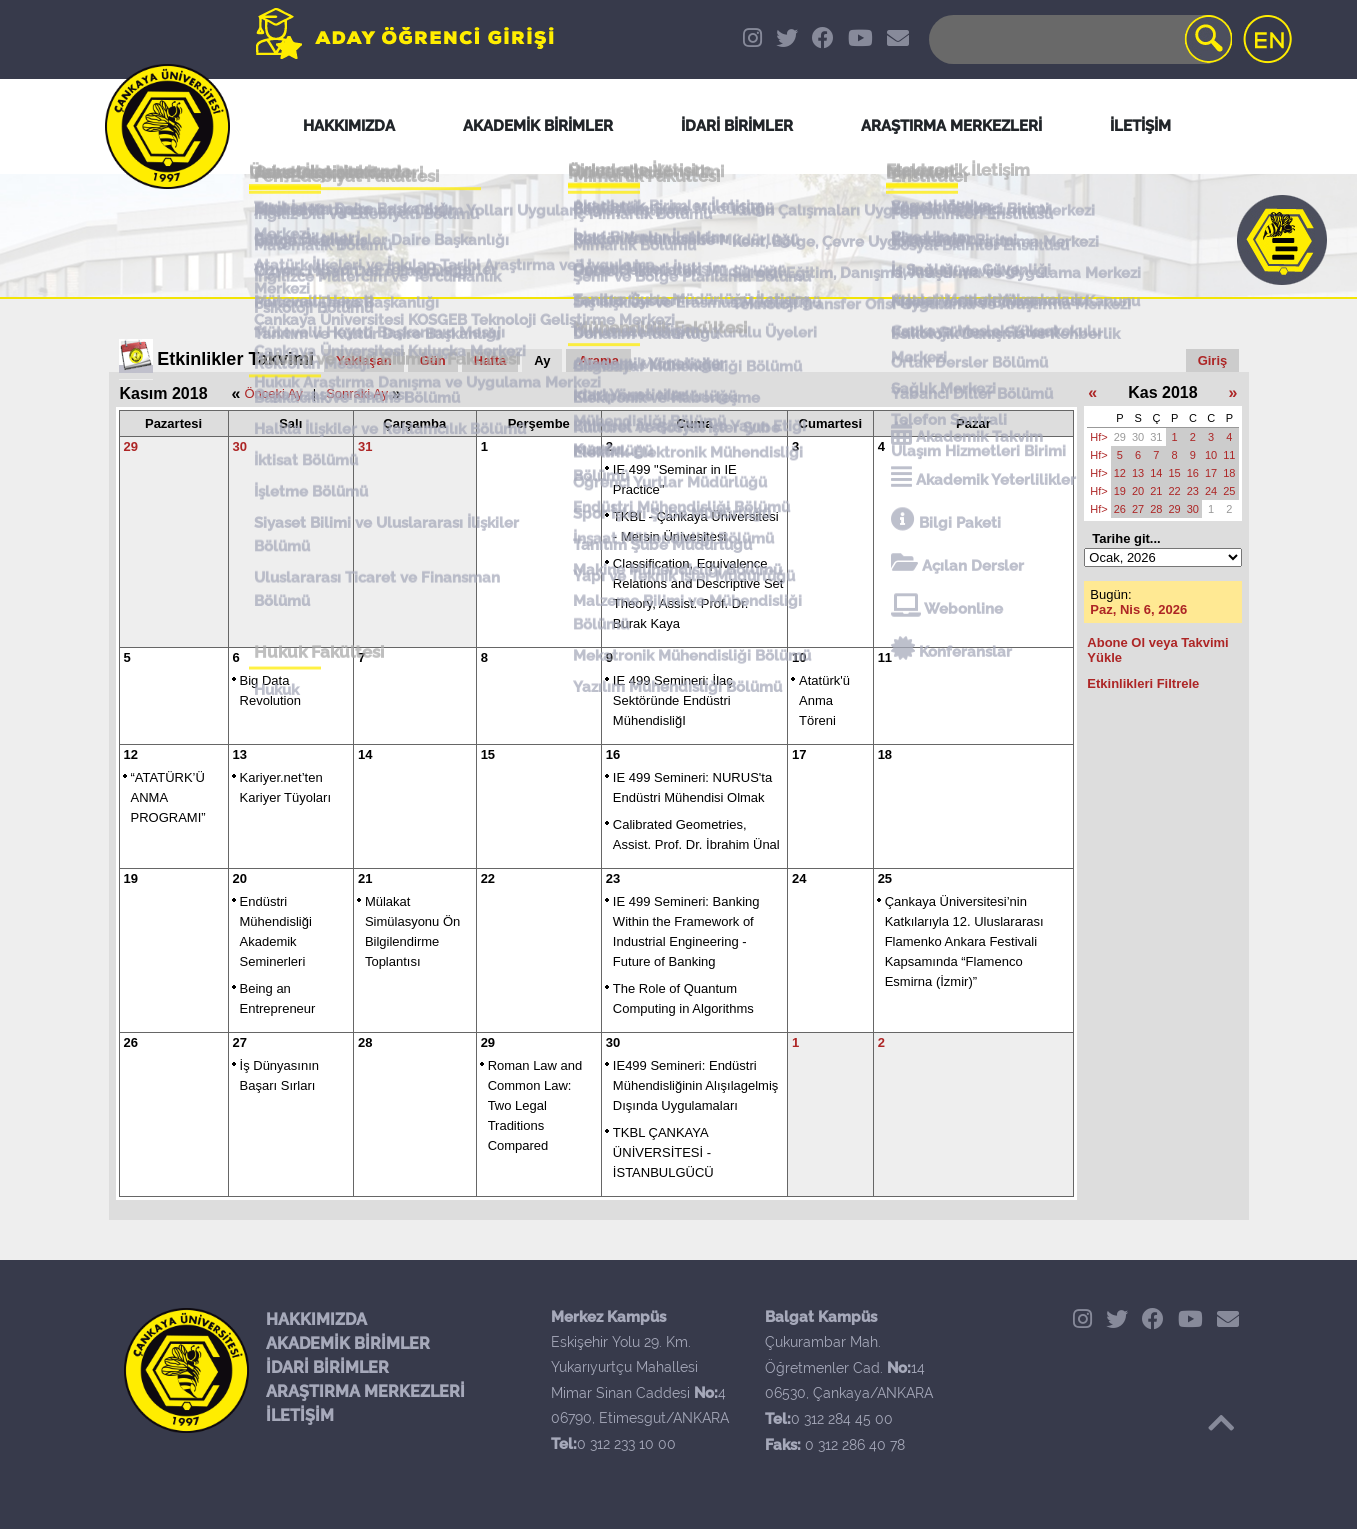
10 (799, 657)
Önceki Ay (273, 393)
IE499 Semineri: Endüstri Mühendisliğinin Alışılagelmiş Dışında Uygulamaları (695, 1085)
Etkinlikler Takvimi (235, 359)
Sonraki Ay (357, 393)
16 (613, 754)
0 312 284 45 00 (842, 1419)
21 (365, 878)
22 (488, 878)
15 (488, 754)
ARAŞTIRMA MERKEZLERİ (365, 1391)
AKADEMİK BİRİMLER (348, 1343)
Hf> (1098, 437)
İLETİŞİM (300, 1415)
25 (885, 878)
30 (240, 446)
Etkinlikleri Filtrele (1143, 683)
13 (240, 754)
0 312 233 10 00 (626, 1444)
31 (365, 446)
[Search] (1079, 39)
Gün (433, 360)
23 (613, 878)
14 (365, 754)
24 (799, 878)
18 (885, 754)
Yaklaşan (364, 360)
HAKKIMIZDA (316, 1319)
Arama (598, 360)
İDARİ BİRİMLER (327, 1367)
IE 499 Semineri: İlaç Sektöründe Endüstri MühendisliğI (673, 700)
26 (131, 1042)
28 (365, 1042)
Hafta (490, 360)
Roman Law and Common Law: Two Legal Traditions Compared (535, 1105)
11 (885, 657)
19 (131, 878)
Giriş (1213, 360)
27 (240, 1042)
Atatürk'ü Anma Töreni (824, 700)
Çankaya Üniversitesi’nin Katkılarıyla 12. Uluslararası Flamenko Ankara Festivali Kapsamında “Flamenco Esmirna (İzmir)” (964, 941)
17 (799, 754)
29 (131, 446)
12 (131, 754)
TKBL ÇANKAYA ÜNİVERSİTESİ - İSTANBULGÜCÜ (663, 1152)
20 (240, 878)
